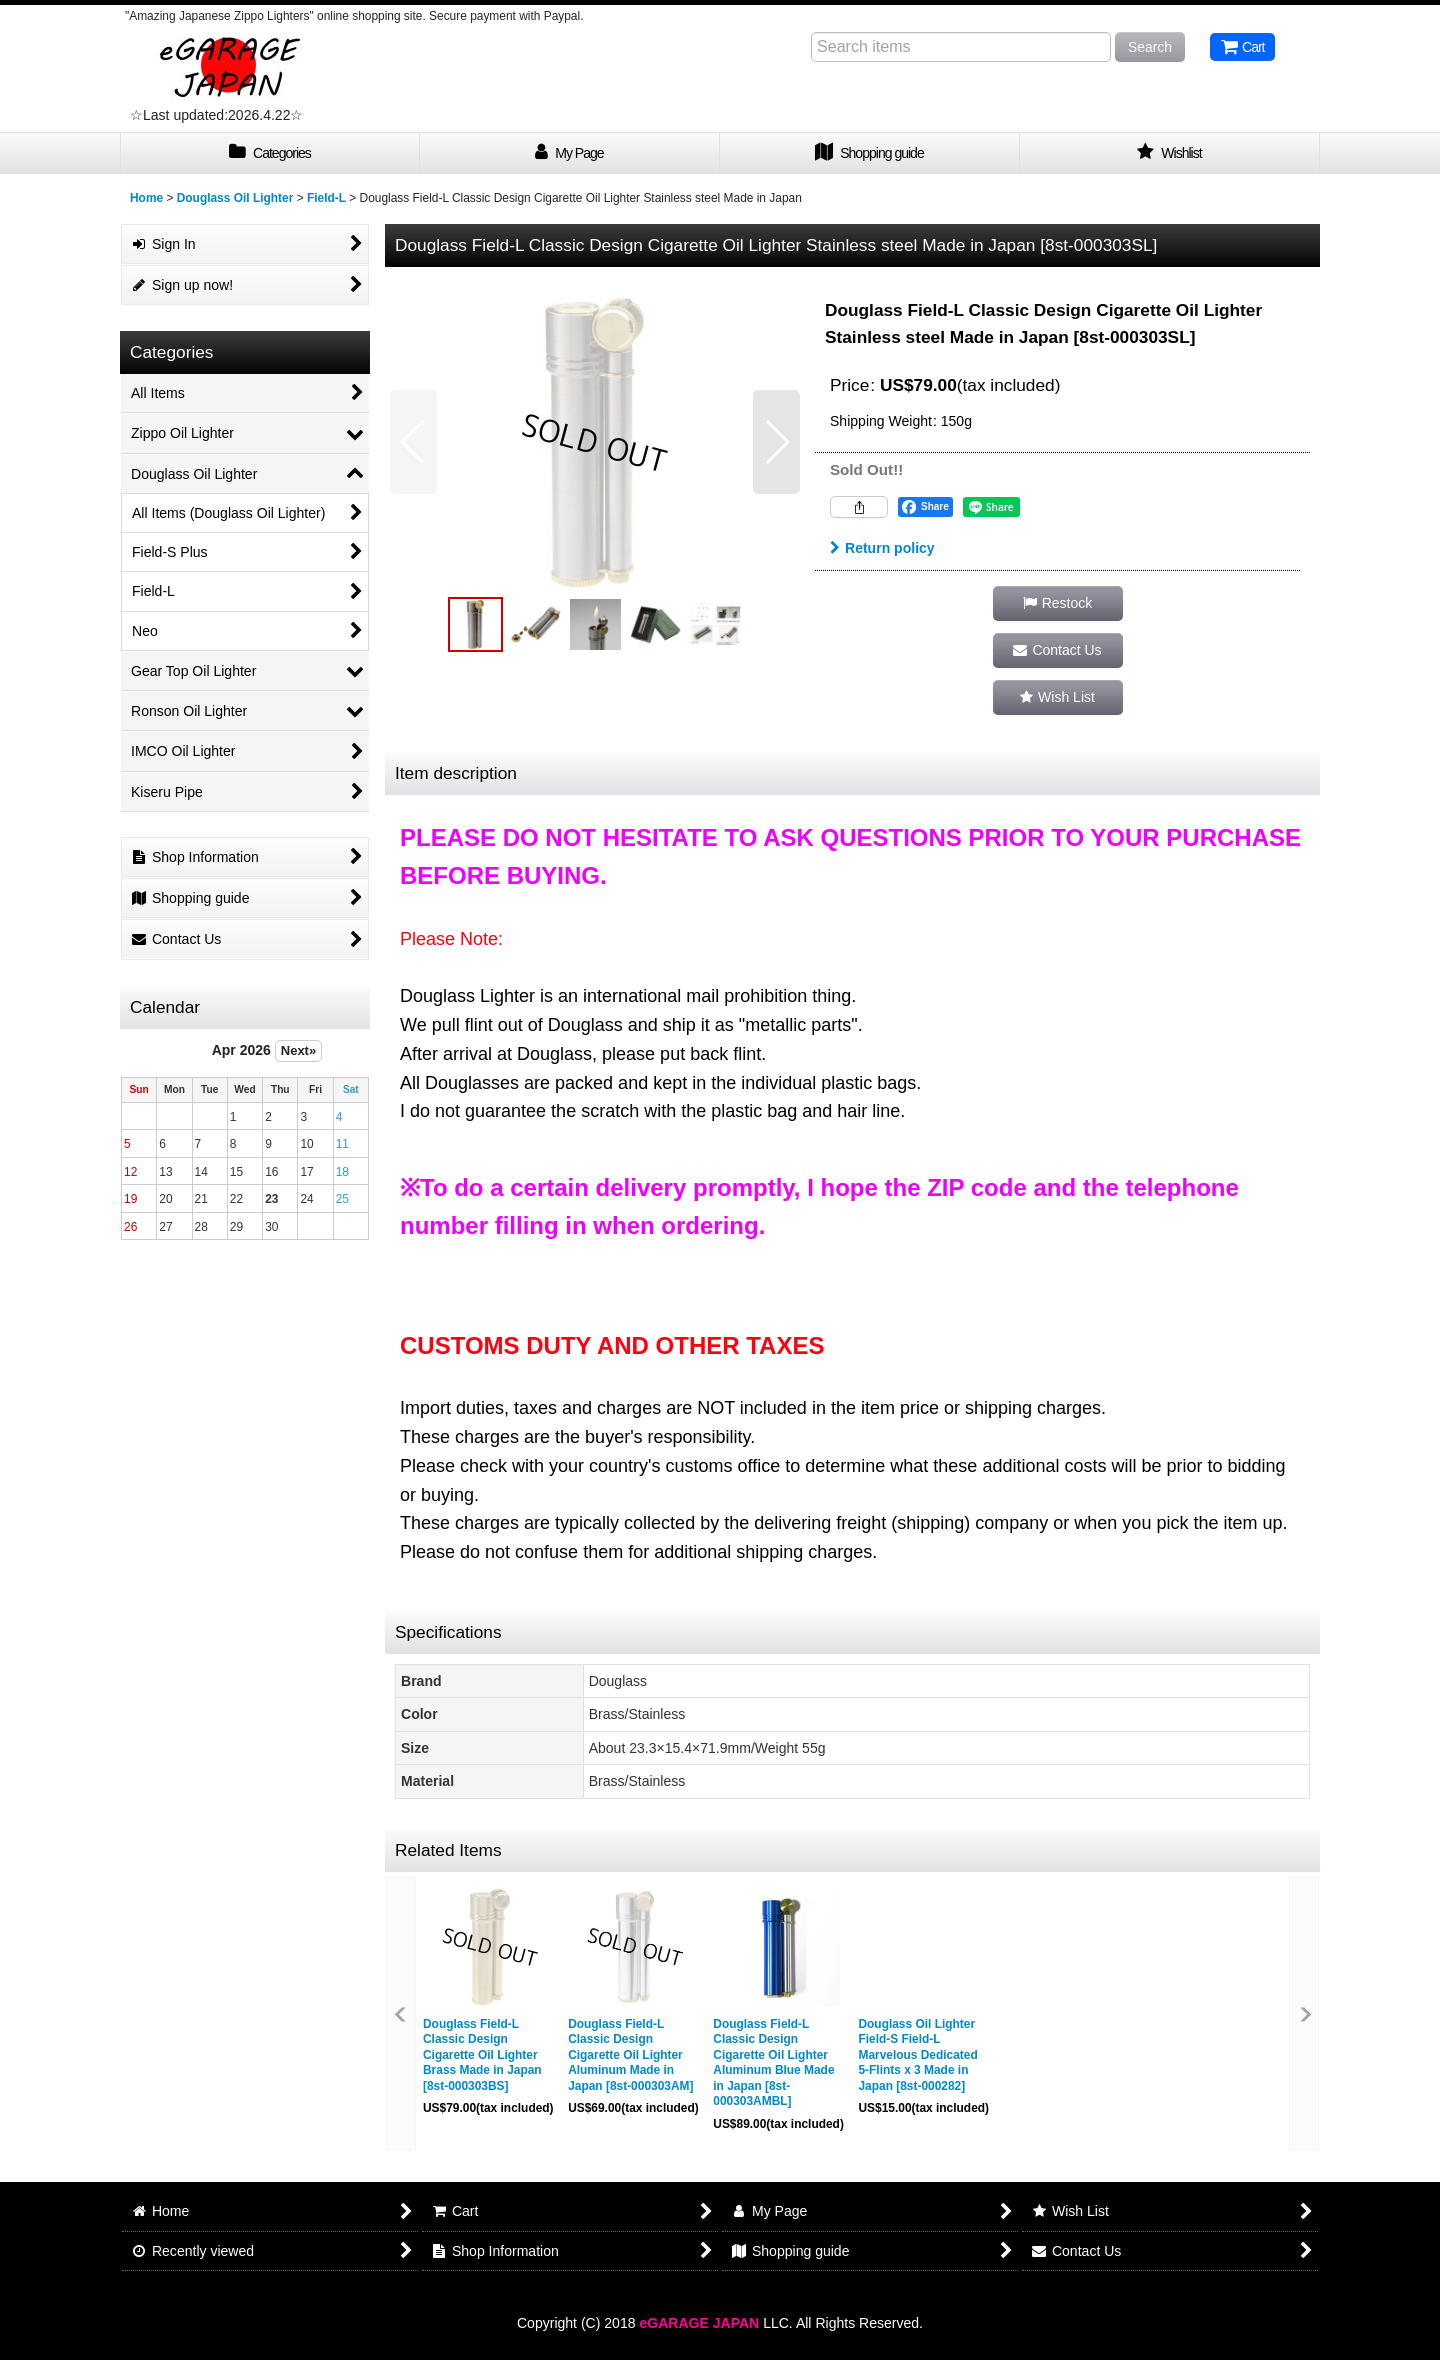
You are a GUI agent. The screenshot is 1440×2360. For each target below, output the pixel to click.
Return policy (882, 548)
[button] (413, 442)
